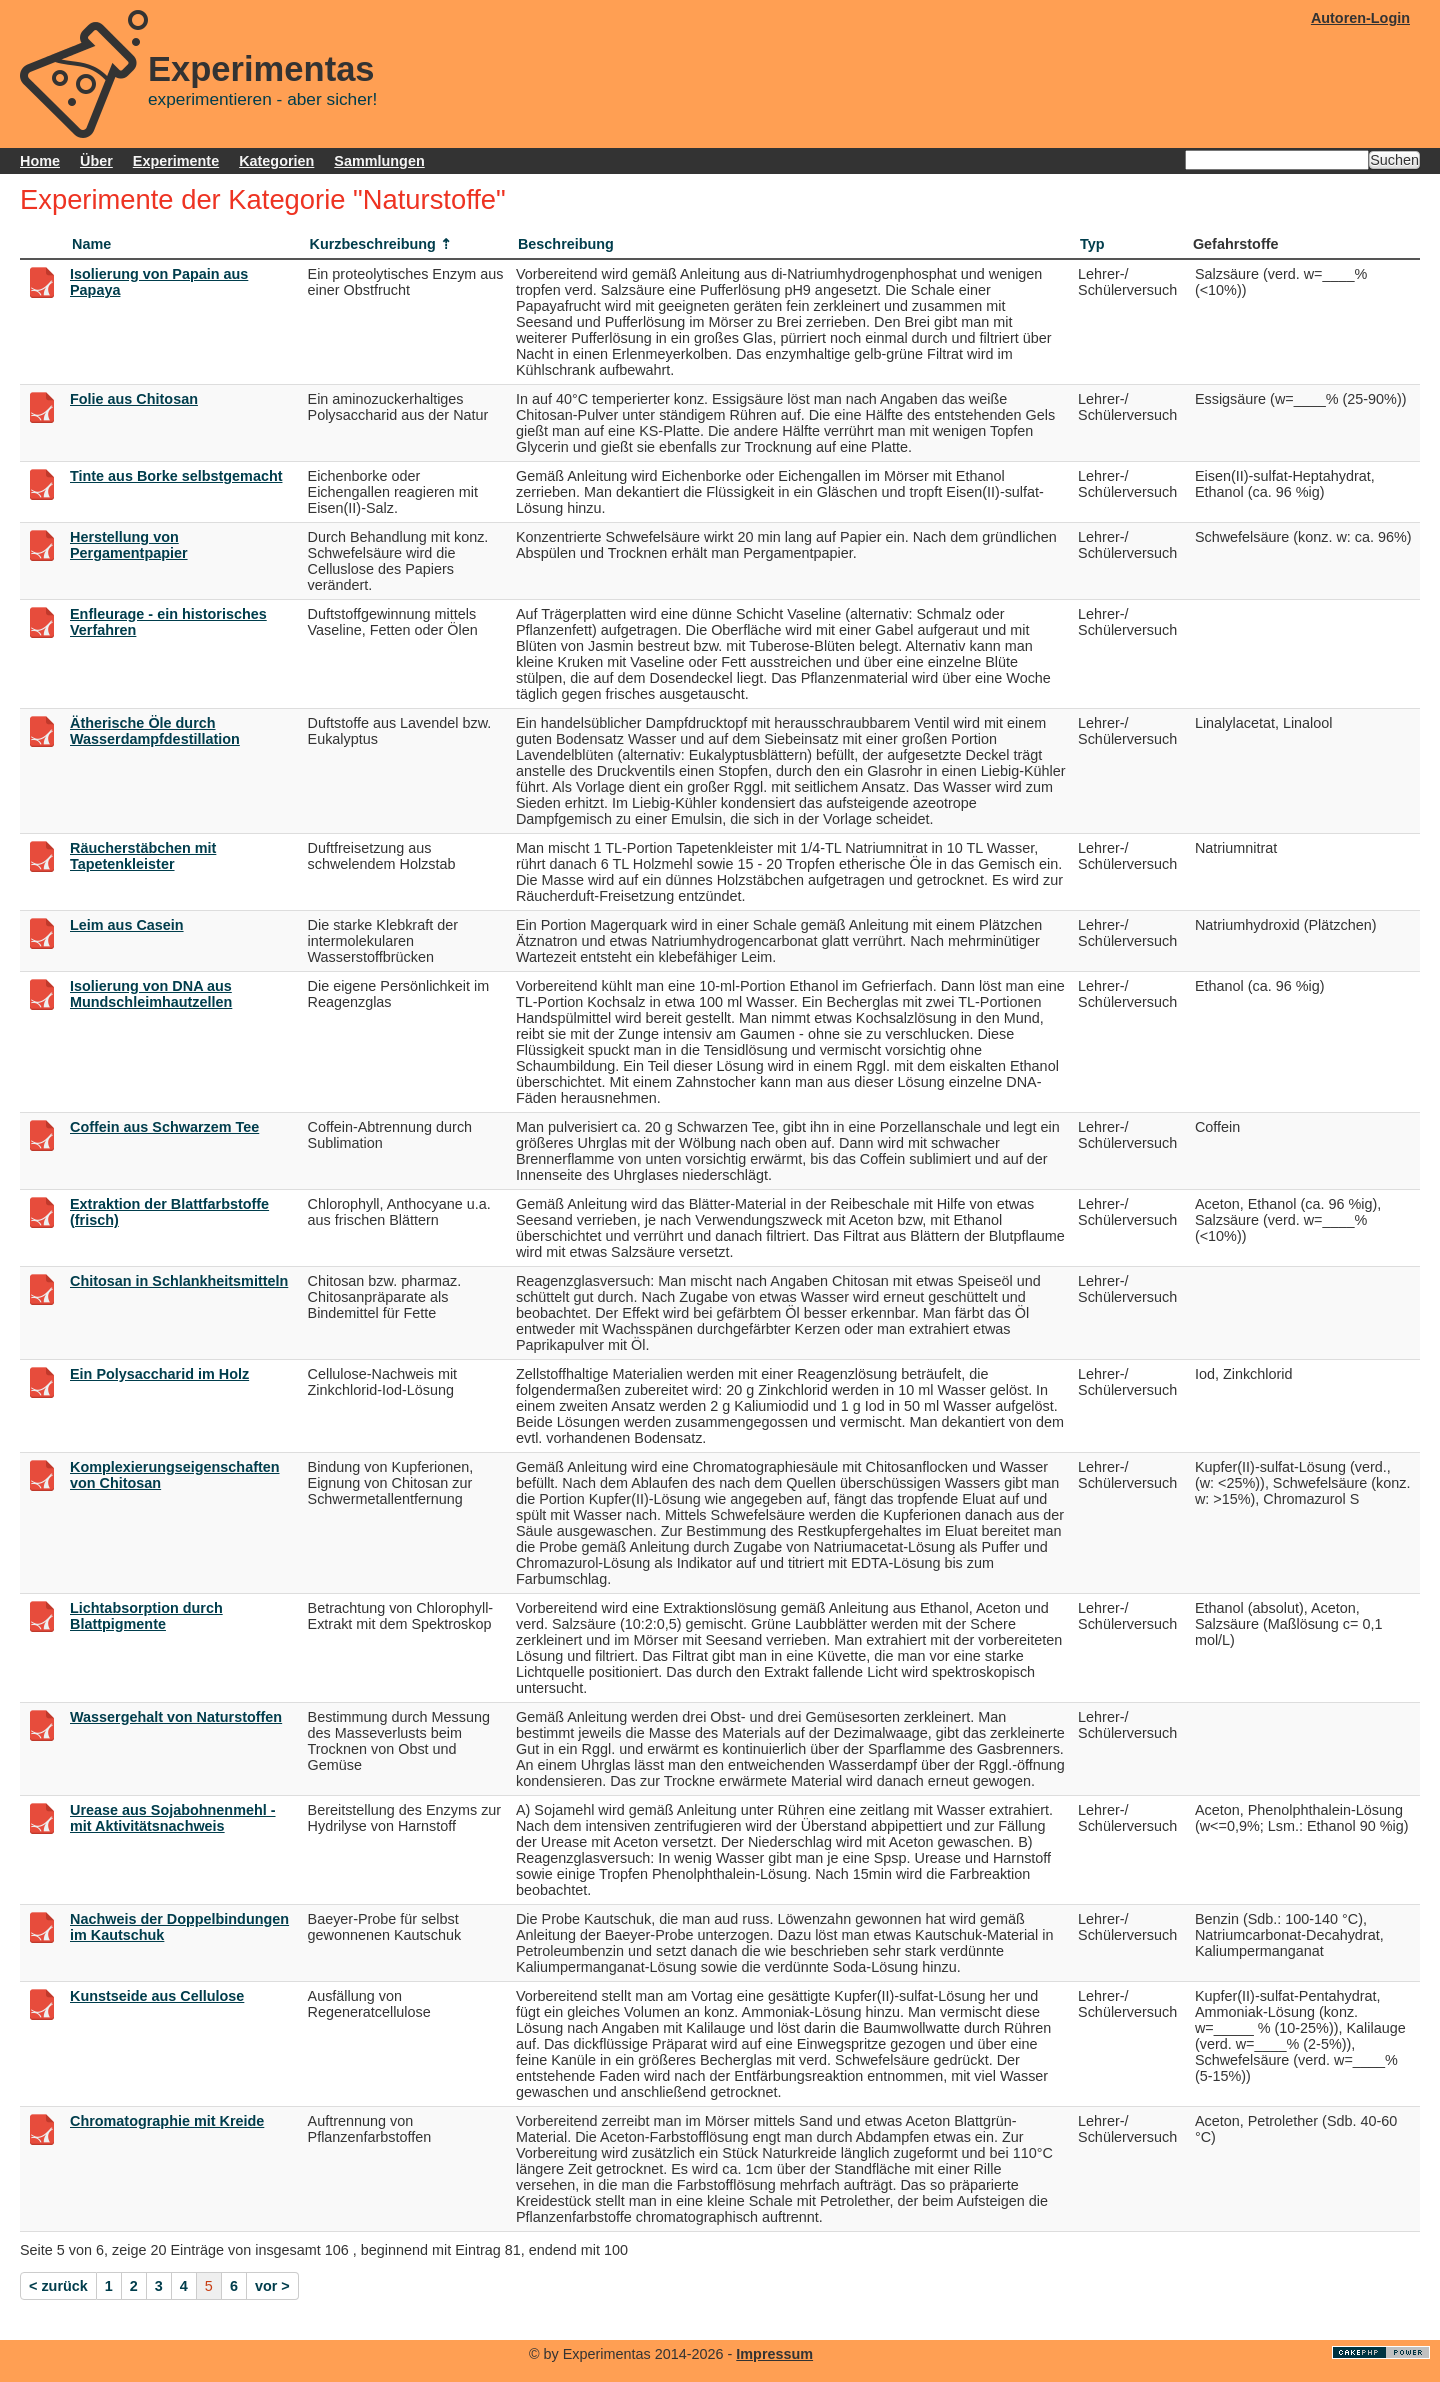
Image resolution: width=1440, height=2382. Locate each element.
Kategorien (276, 161)
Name (91, 244)
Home (40, 161)
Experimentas (261, 69)
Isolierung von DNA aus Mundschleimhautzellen (151, 994)
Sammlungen (379, 161)
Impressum (774, 2354)
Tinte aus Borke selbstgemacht (176, 476)
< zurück (58, 2286)
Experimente (176, 161)
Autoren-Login (1360, 18)
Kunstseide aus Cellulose (157, 1996)
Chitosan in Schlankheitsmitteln (179, 1281)
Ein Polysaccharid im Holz (159, 1374)
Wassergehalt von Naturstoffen (176, 1717)
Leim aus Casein (127, 925)
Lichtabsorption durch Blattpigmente (146, 1616)
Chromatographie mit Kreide (167, 2121)
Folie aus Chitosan (134, 399)
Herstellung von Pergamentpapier (129, 545)
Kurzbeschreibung (373, 244)
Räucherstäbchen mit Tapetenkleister (143, 856)
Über (96, 161)
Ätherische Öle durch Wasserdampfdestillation (155, 731)
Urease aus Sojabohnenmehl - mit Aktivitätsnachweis (173, 1818)
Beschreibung (566, 244)
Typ (1092, 244)
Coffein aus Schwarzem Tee (164, 1127)
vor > (272, 2286)
